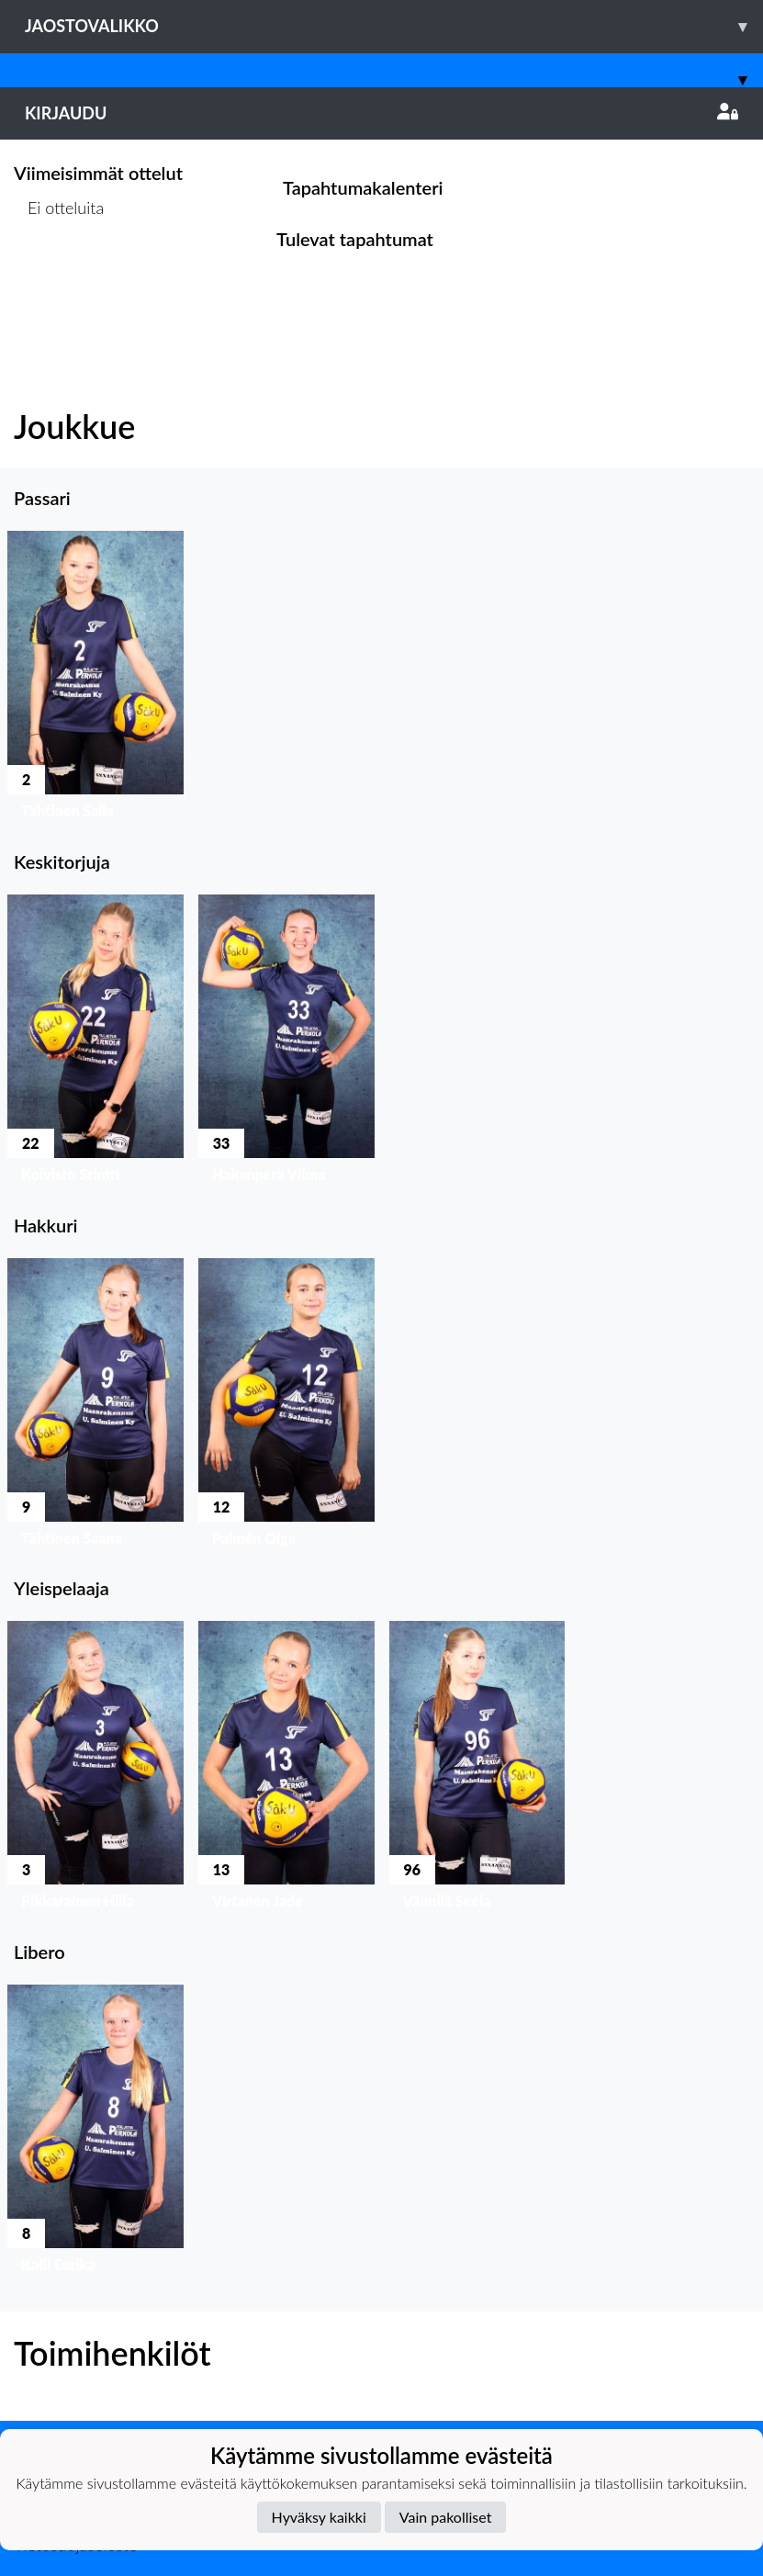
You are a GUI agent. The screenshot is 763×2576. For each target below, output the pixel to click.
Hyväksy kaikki (319, 2516)
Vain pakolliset (445, 2516)
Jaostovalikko (394, 26)
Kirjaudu (381, 113)
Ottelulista (59, 278)
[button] (95, 679)
